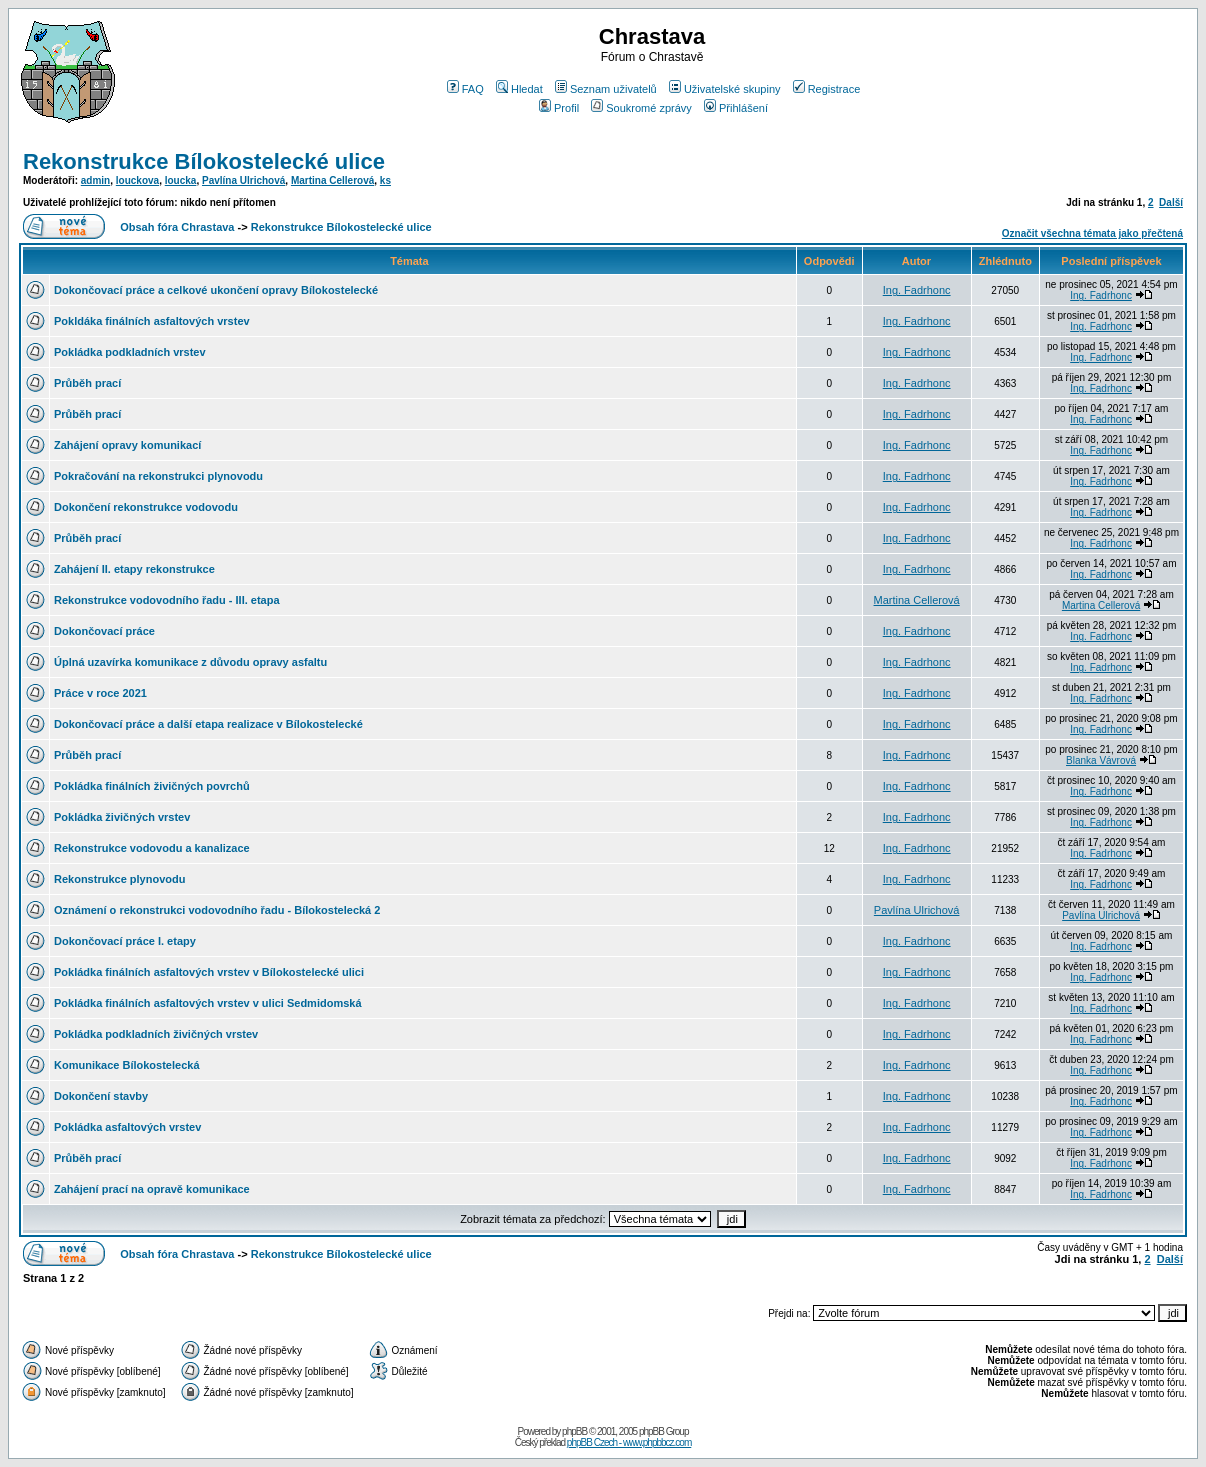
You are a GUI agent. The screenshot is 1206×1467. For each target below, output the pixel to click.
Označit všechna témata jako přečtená (1092, 233)
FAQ (465, 89)
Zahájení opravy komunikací (127, 445)
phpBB (574, 1431)
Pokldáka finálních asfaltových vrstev (152, 321)
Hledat (519, 89)
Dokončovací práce (104, 631)
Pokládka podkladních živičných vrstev (156, 1034)
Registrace (827, 89)
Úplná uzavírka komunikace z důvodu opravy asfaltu (190, 662)
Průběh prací (87, 383)
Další (1171, 202)
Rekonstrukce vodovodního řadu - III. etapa (167, 600)
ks (385, 180)
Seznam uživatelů (606, 89)
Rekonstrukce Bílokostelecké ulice (204, 161)
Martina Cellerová (332, 180)
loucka (181, 180)
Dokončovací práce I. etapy (125, 941)
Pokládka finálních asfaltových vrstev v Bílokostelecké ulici (209, 972)
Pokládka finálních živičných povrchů (152, 786)
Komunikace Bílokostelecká (127, 1065)
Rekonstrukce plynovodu (119, 879)
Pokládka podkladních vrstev (130, 352)
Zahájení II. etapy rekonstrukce (134, 569)
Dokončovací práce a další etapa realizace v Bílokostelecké (208, 724)
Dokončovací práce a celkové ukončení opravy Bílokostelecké (216, 290)
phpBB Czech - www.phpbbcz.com (629, 1442)
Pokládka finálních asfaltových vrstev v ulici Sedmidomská (208, 1003)
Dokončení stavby (101, 1096)
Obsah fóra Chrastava (177, 227)
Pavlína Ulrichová (243, 180)
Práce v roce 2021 (100, 693)
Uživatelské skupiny (725, 89)
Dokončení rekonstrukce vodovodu (146, 507)
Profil (559, 108)
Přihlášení (736, 108)
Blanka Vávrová (1101, 760)
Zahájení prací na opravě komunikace (152, 1189)
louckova (137, 180)
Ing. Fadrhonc (917, 290)
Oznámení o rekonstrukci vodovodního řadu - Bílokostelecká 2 (217, 910)
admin (95, 180)
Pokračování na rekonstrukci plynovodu (158, 476)
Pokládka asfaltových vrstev (127, 1127)
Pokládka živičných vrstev (122, 817)
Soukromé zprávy (641, 108)
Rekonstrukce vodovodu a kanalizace (152, 848)
